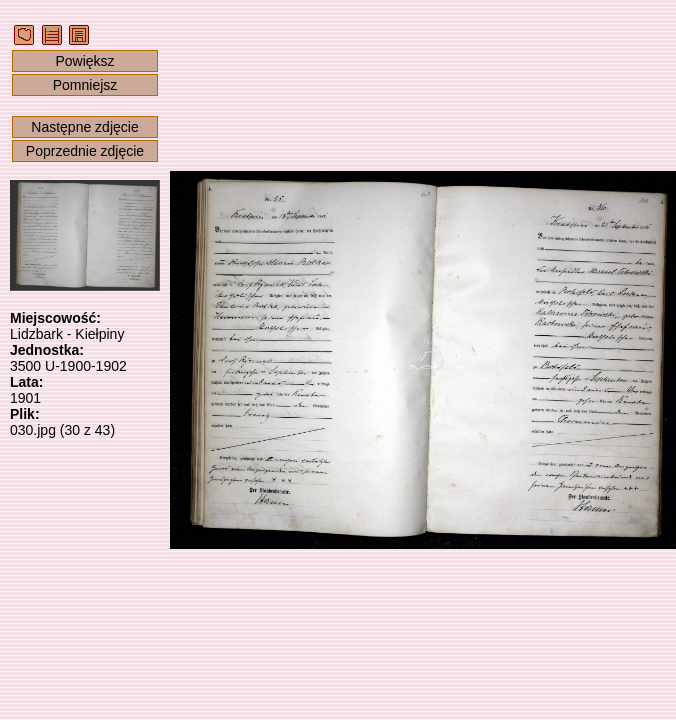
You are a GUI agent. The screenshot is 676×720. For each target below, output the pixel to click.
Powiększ (84, 61)
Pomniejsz (85, 85)
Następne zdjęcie (84, 127)
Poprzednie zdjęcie (85, 151)
